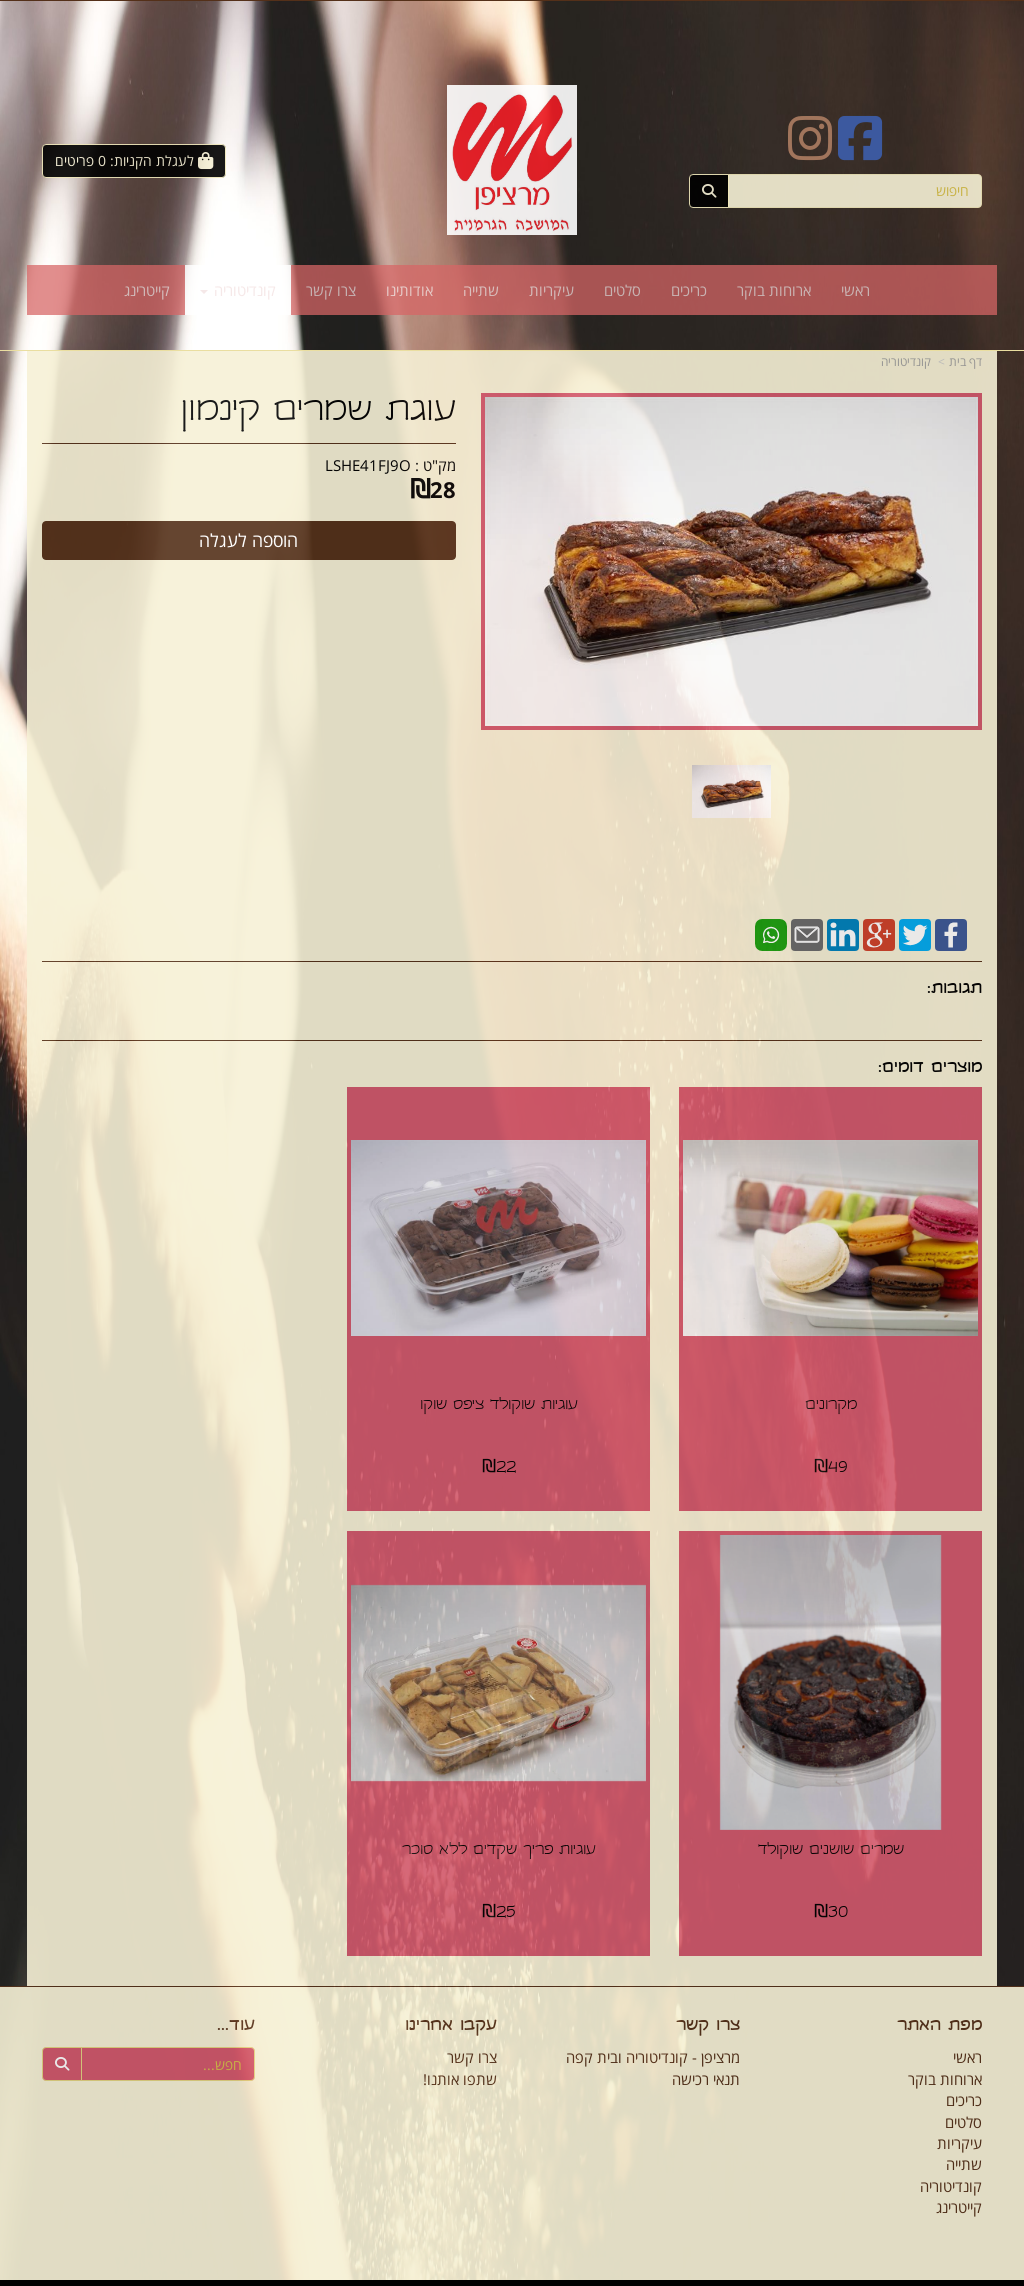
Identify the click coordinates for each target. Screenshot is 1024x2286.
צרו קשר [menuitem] (331, 290)
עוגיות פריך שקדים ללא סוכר (835, 1831)
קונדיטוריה (906, 361)
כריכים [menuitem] (689, 290)
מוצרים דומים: (930, 1068)
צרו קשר (708, 2007)
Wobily (524, 2272)
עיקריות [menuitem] (551, 290)
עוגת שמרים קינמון (318, 412)
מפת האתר (939, 2007)
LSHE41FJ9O (368, 465)
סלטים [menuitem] (622, 290)
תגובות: (954, 989)
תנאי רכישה (706, 2059)
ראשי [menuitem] (855, 290)
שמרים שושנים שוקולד (189, 1396)
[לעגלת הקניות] (134, 161)
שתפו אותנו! (460, 2059)
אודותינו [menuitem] (409, 290)
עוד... (236, 2007)
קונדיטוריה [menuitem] (238, 290)
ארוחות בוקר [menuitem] (774, 290)
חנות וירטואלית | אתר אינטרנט (437, 2272)
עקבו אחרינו (451, 2007)
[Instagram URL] (810, 151)
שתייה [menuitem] (481, 290)
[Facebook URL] (860, 151)
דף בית (965, 361)
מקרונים (835, 1396)
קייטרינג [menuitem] (147, 290)
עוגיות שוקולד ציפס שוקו (512, 1396)
